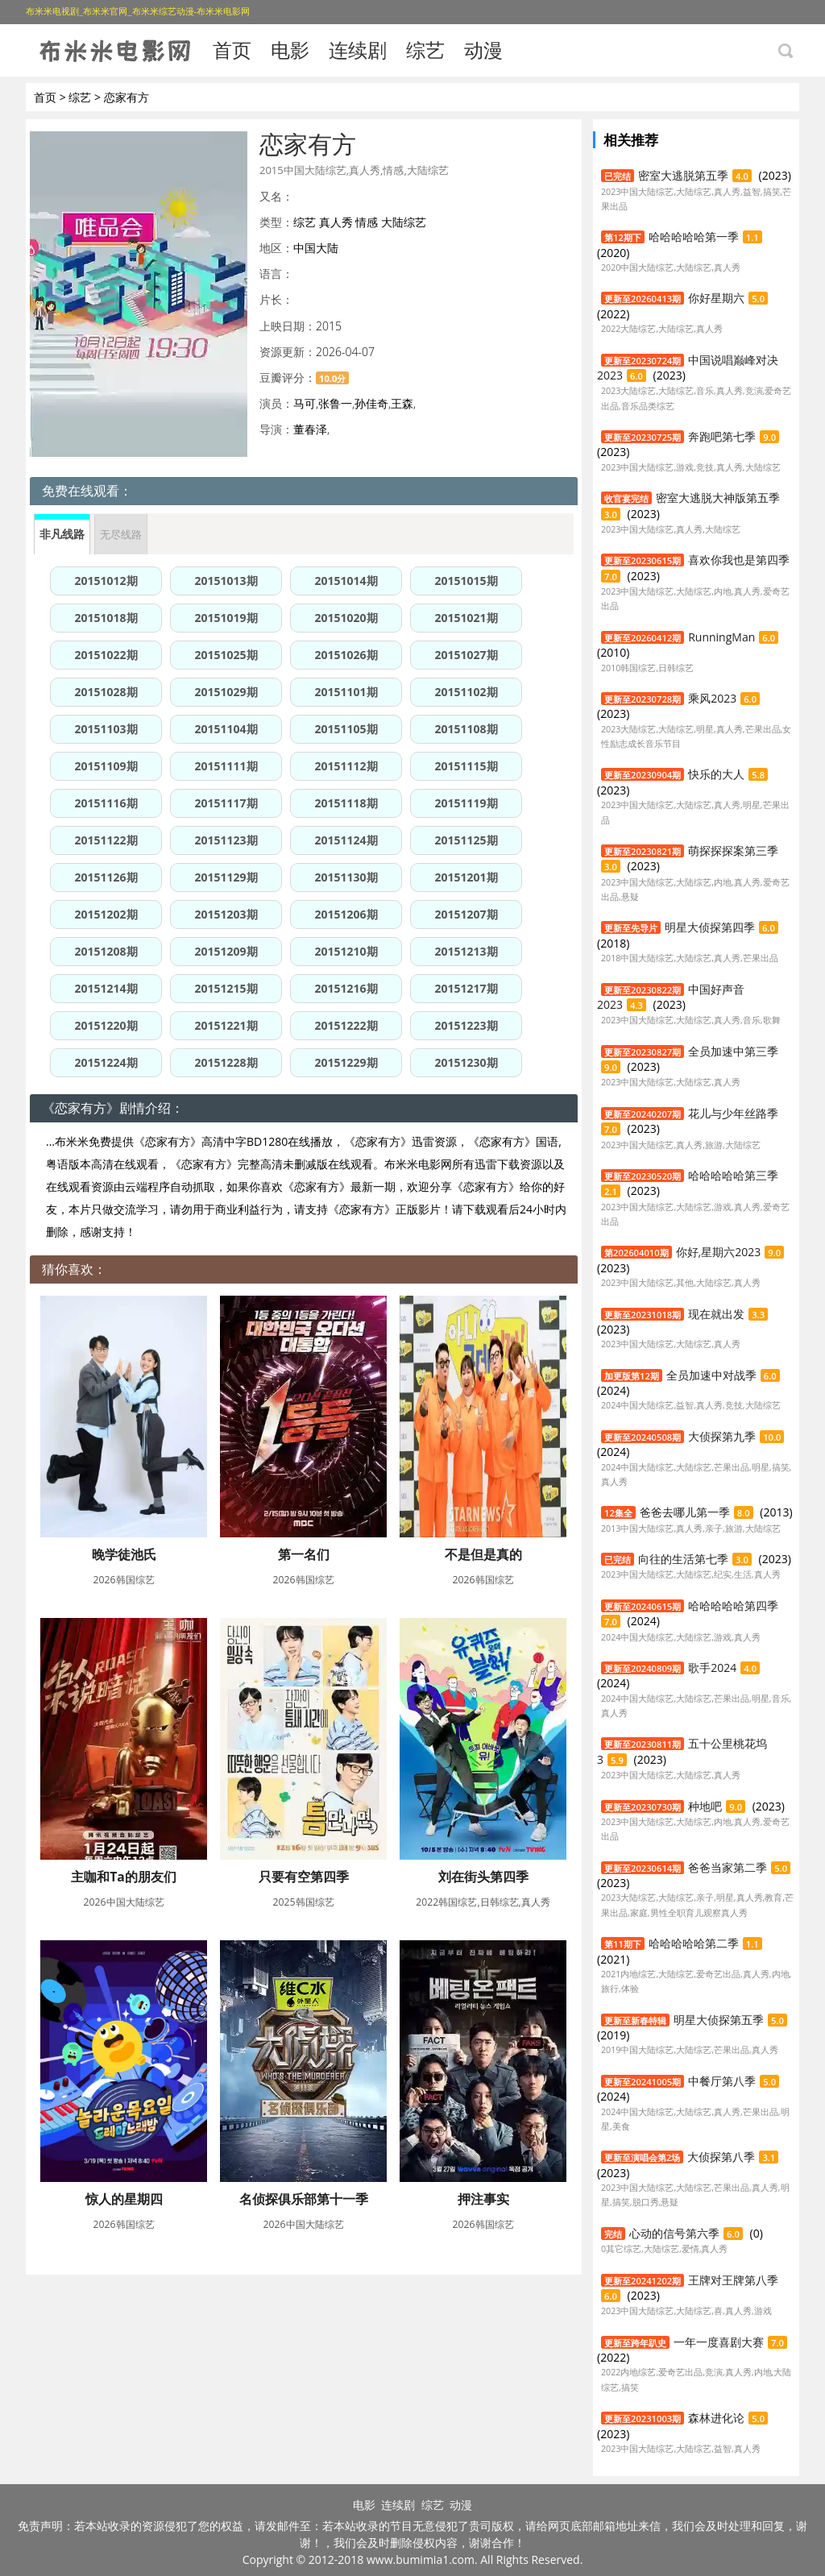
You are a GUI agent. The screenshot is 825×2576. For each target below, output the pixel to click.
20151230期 (465, 1062)
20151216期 (345, 988)
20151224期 (105, 1062)
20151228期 (225, 1062)
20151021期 (465, 617)
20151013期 (225, 580)
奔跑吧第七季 (722, 436)
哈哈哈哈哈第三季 (733, 1175)
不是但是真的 (483, 1554)
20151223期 (465, 1025)
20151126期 (105, 877)
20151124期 (345, 840)
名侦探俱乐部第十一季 (303, 2199)
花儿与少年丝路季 (733, 1113)
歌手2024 (712, 1667)
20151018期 (105, 617)
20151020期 (345, 617)
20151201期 (465, 877)
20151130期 (345, 877)
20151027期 (465, 654)
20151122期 (105, 840)
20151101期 (345, 691)
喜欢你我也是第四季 (739, 559)
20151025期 (225, 654)
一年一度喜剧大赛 (719, 2342)
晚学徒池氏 (124, 1554)
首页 (232, 49)
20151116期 (105, 803)
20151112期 (345, 766)
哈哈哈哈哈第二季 (694, 1943)
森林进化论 (716, 2417)
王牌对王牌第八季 (733, 2280)
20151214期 (105, 988)
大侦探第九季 (722, 1436)
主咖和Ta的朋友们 (123, 1876)
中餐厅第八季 (722, 2081)
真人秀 (336, 222)
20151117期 (225, 803)
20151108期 (465, 728)
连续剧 (358, 49)
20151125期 (465, 840)
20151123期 (225, 840)
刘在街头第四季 (483, 1876)
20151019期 (225, 617)
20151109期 (105, 766)
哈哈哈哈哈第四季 (733, 1605)
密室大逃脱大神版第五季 (718, 497)
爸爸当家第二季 (727, 1867)
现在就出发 (716, 1313)
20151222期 (345, 1025)
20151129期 (225, 877)
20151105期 (345, 728)
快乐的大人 (716, 774)
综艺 (425, 49)
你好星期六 (716, 297)
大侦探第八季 (721, 2156)
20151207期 (465, 914)
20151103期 (105, 728)
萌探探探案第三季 (733, 850)
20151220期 (105, 1025)
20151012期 (105, 580)
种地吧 (705, 1806)
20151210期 (345, 951)
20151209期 (225, 951)
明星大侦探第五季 (719, 2019)
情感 (366, 222)
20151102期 (465, 691)
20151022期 (105, 654)
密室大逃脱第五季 (683, 175)
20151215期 (225, 988)
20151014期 (345, 580)
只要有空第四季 (304, 1876)
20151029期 (225, 691)
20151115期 (465, 766)
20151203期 (225, 914)
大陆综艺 (403, 222)
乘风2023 (712, 698)
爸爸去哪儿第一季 (685, 1512)
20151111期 (225, 766)
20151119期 (465, 803)
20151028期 (105, 691)
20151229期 (345, 1062)
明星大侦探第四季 (710, 927)
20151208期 (105, 951)
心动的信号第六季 (674, 2233)
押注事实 (483, 2199)
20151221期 (225, 1025)
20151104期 (225, 728)
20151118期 (345, 803)
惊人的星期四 (124, 2199)
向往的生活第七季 (683, 1558)
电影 (290, 49)
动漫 (483, 49)
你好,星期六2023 (718, 1251)
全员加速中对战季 (711, 1375)
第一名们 (304, 1554)
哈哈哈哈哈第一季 (694, 236)
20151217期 (465, 988)
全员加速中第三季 (733, 1051)
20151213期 (465, 951)
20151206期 (345, 914)
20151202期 (105, 914)
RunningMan (721, 637)
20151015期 (465, 580)
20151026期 (345, 654)
